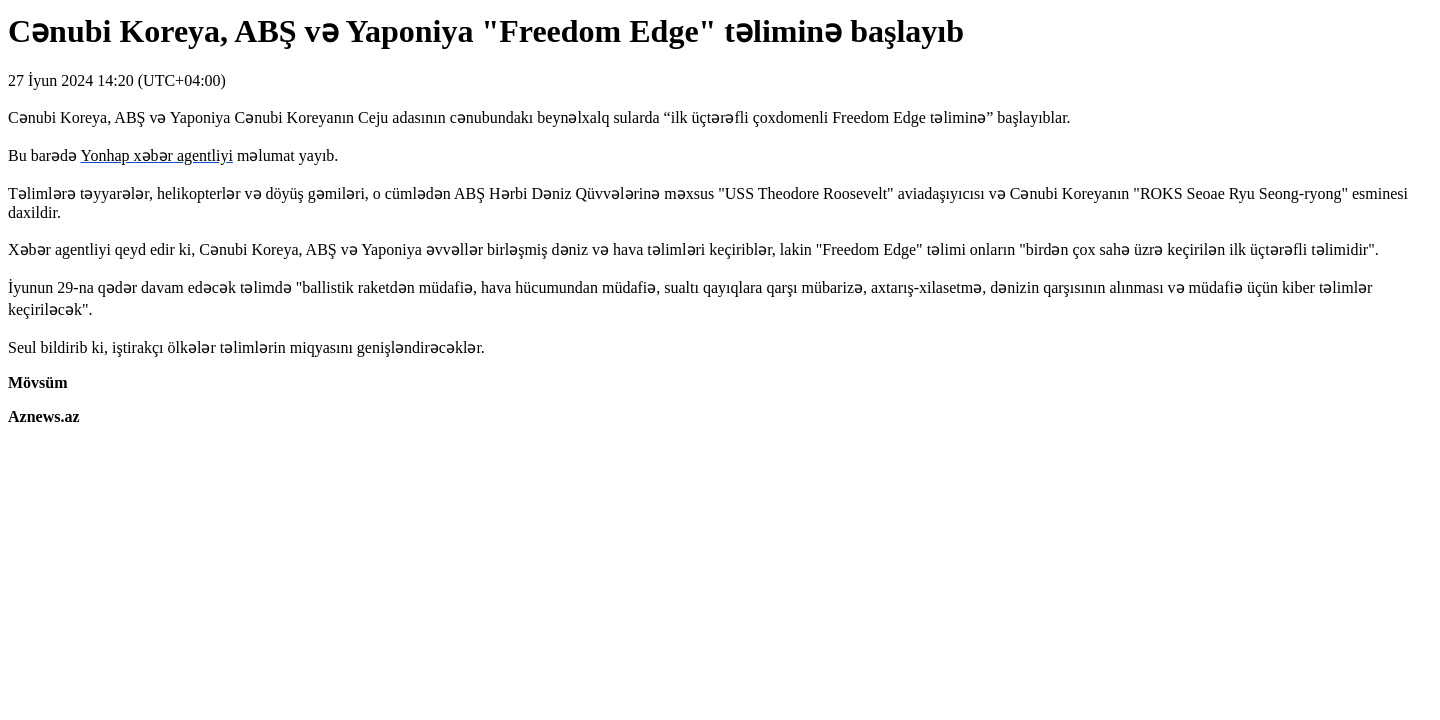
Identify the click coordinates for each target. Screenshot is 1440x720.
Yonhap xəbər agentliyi (157, 155)
